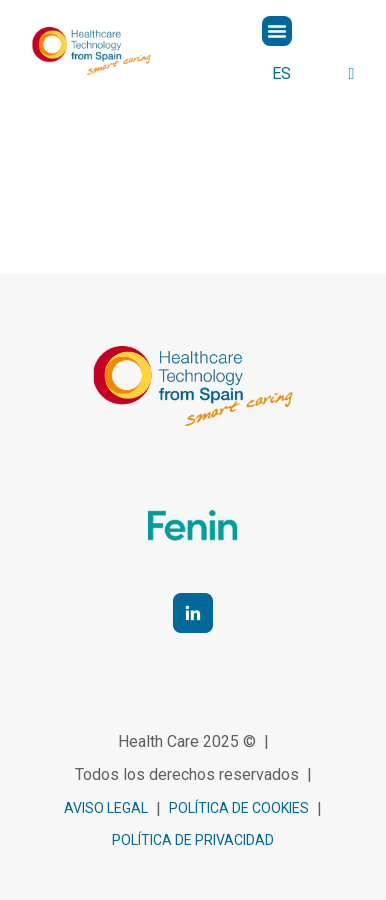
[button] (277, 31)
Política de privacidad (193, 840)
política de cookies (239, 808)
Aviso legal (106, 808)
